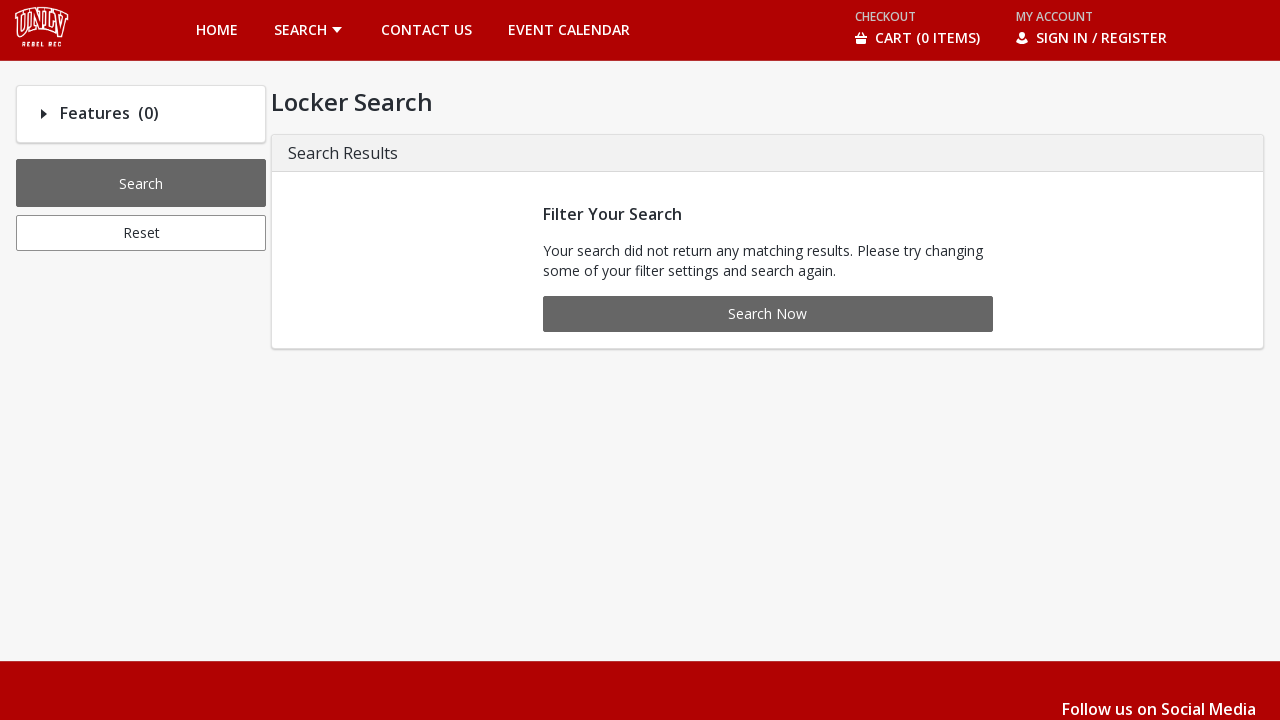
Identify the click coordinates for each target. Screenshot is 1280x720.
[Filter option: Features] (44, 114)
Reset (141, 232)
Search (141, 183)
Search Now (767, 313)
